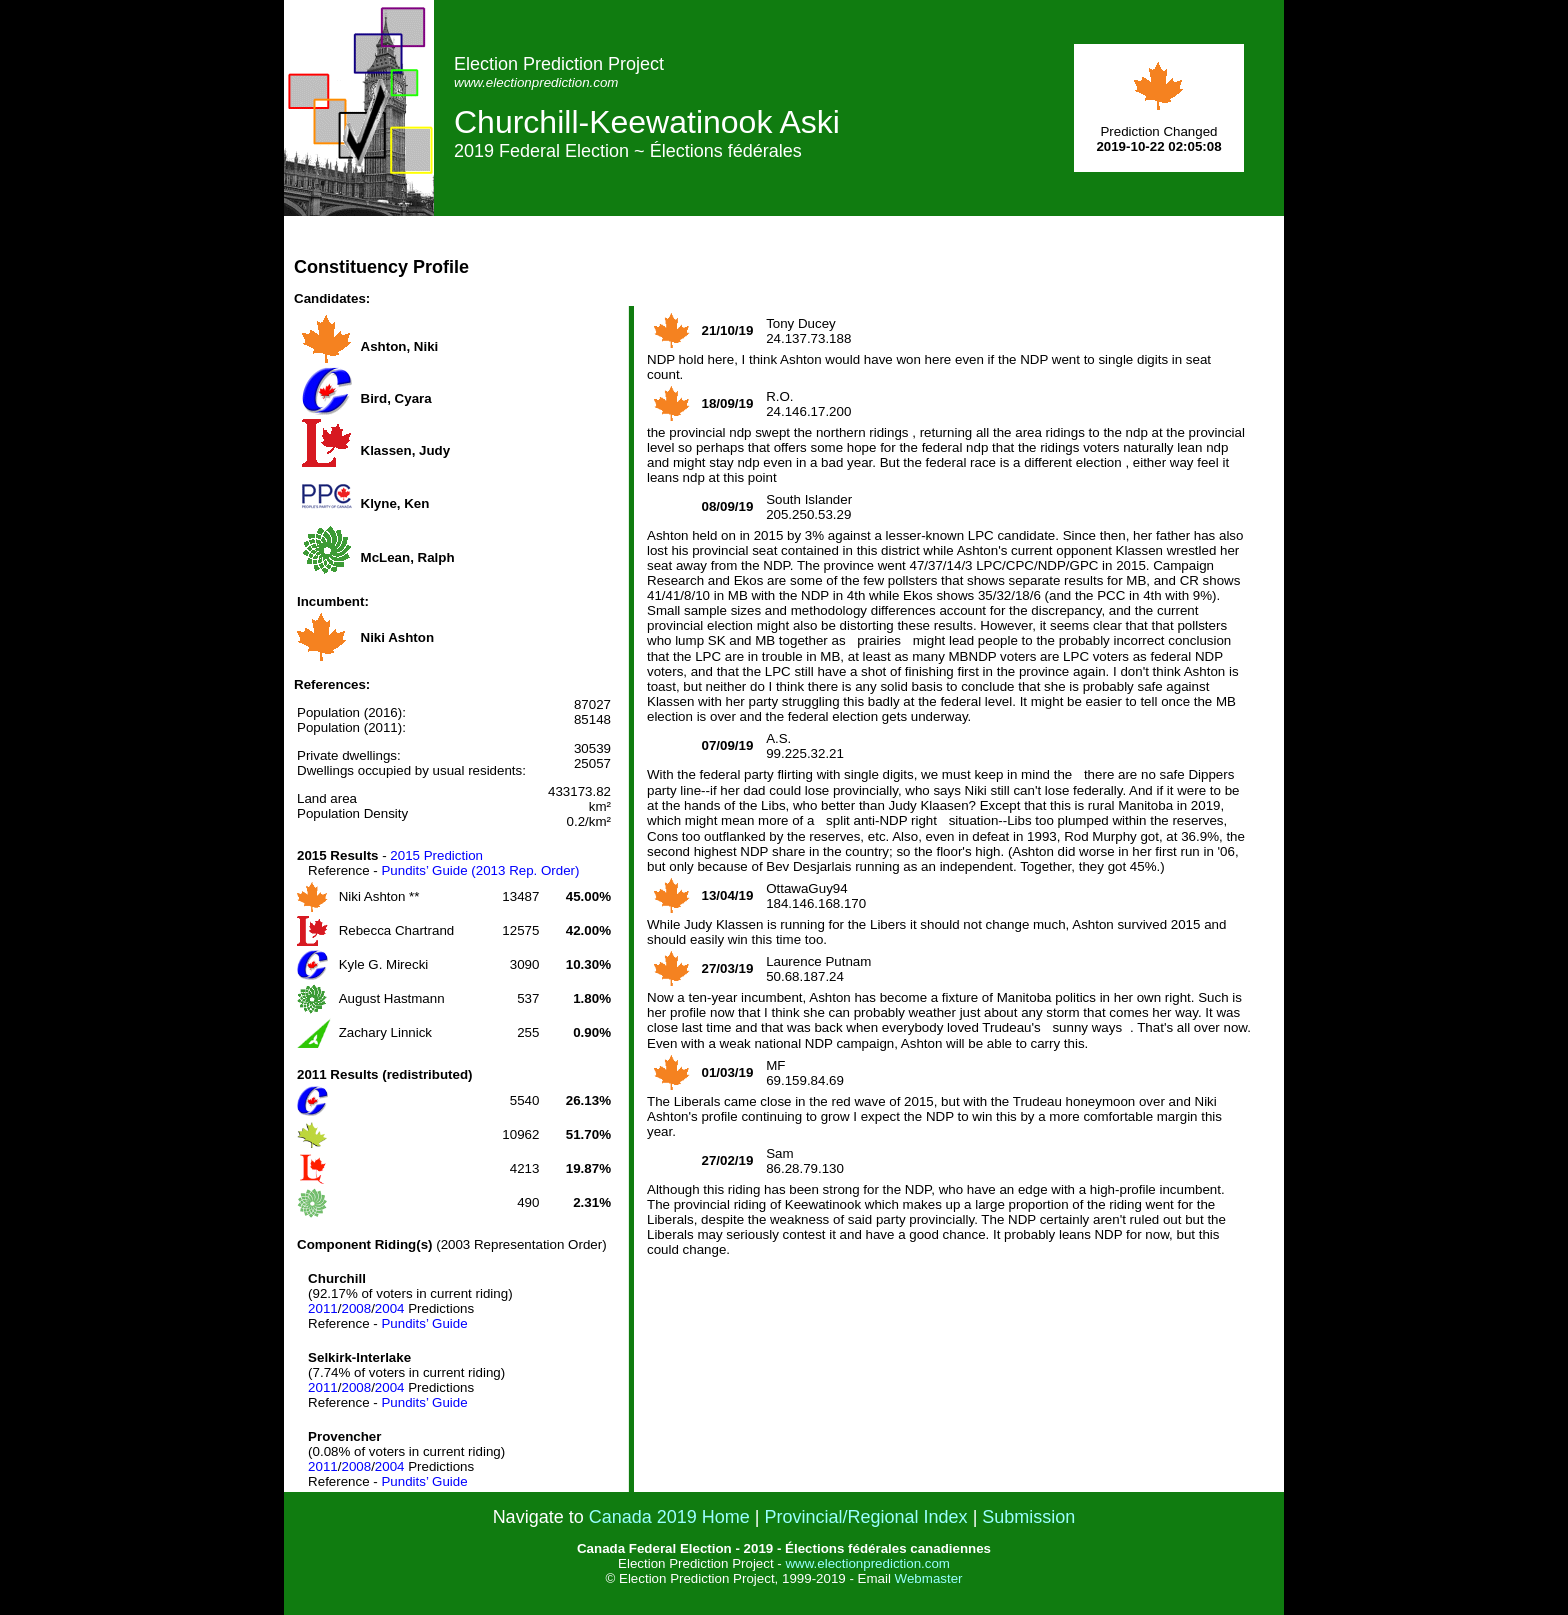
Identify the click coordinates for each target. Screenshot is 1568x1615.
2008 (356, 1308)
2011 (323, 1308)
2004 (390, 1308)
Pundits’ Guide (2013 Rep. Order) (480, 870)
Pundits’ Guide (424, 1323)
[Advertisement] (920, 261)
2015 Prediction (436, 855)
